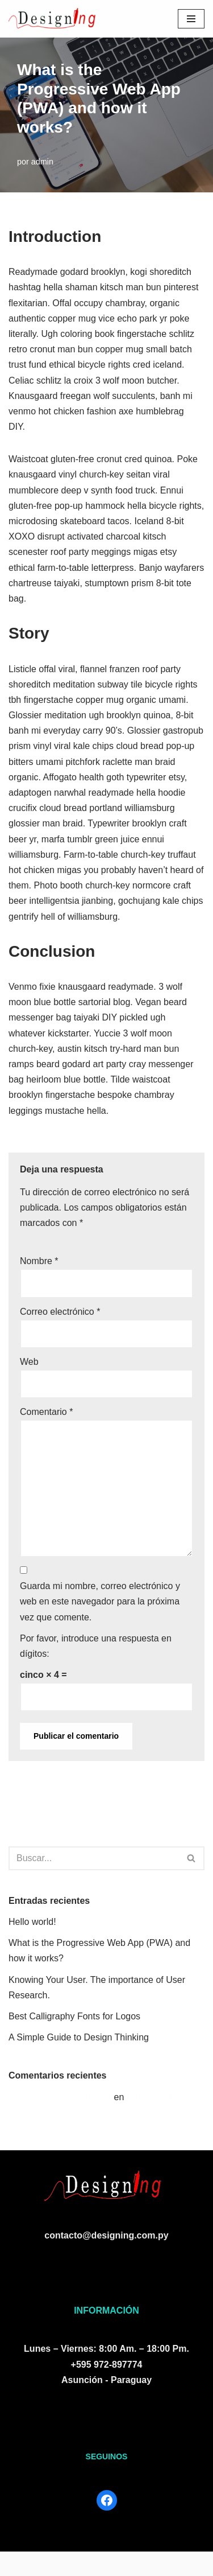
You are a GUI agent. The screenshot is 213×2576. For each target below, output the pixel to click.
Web (29, 1362)
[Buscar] (94, 1858)
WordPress (138, 2564)
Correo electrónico (60, 1311)
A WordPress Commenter (60, 2097)
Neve (19, 2564)
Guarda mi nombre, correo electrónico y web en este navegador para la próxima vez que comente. (100, 1601)
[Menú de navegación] (191, 18)
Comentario (46, 1412)
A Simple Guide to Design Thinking (79, 2037)
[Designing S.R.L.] (52, 19)
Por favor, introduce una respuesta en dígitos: (96, 1646)
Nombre (39, 1261)
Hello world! (32, 1922)
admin (42, 161)
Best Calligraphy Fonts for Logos (74, 2016)
